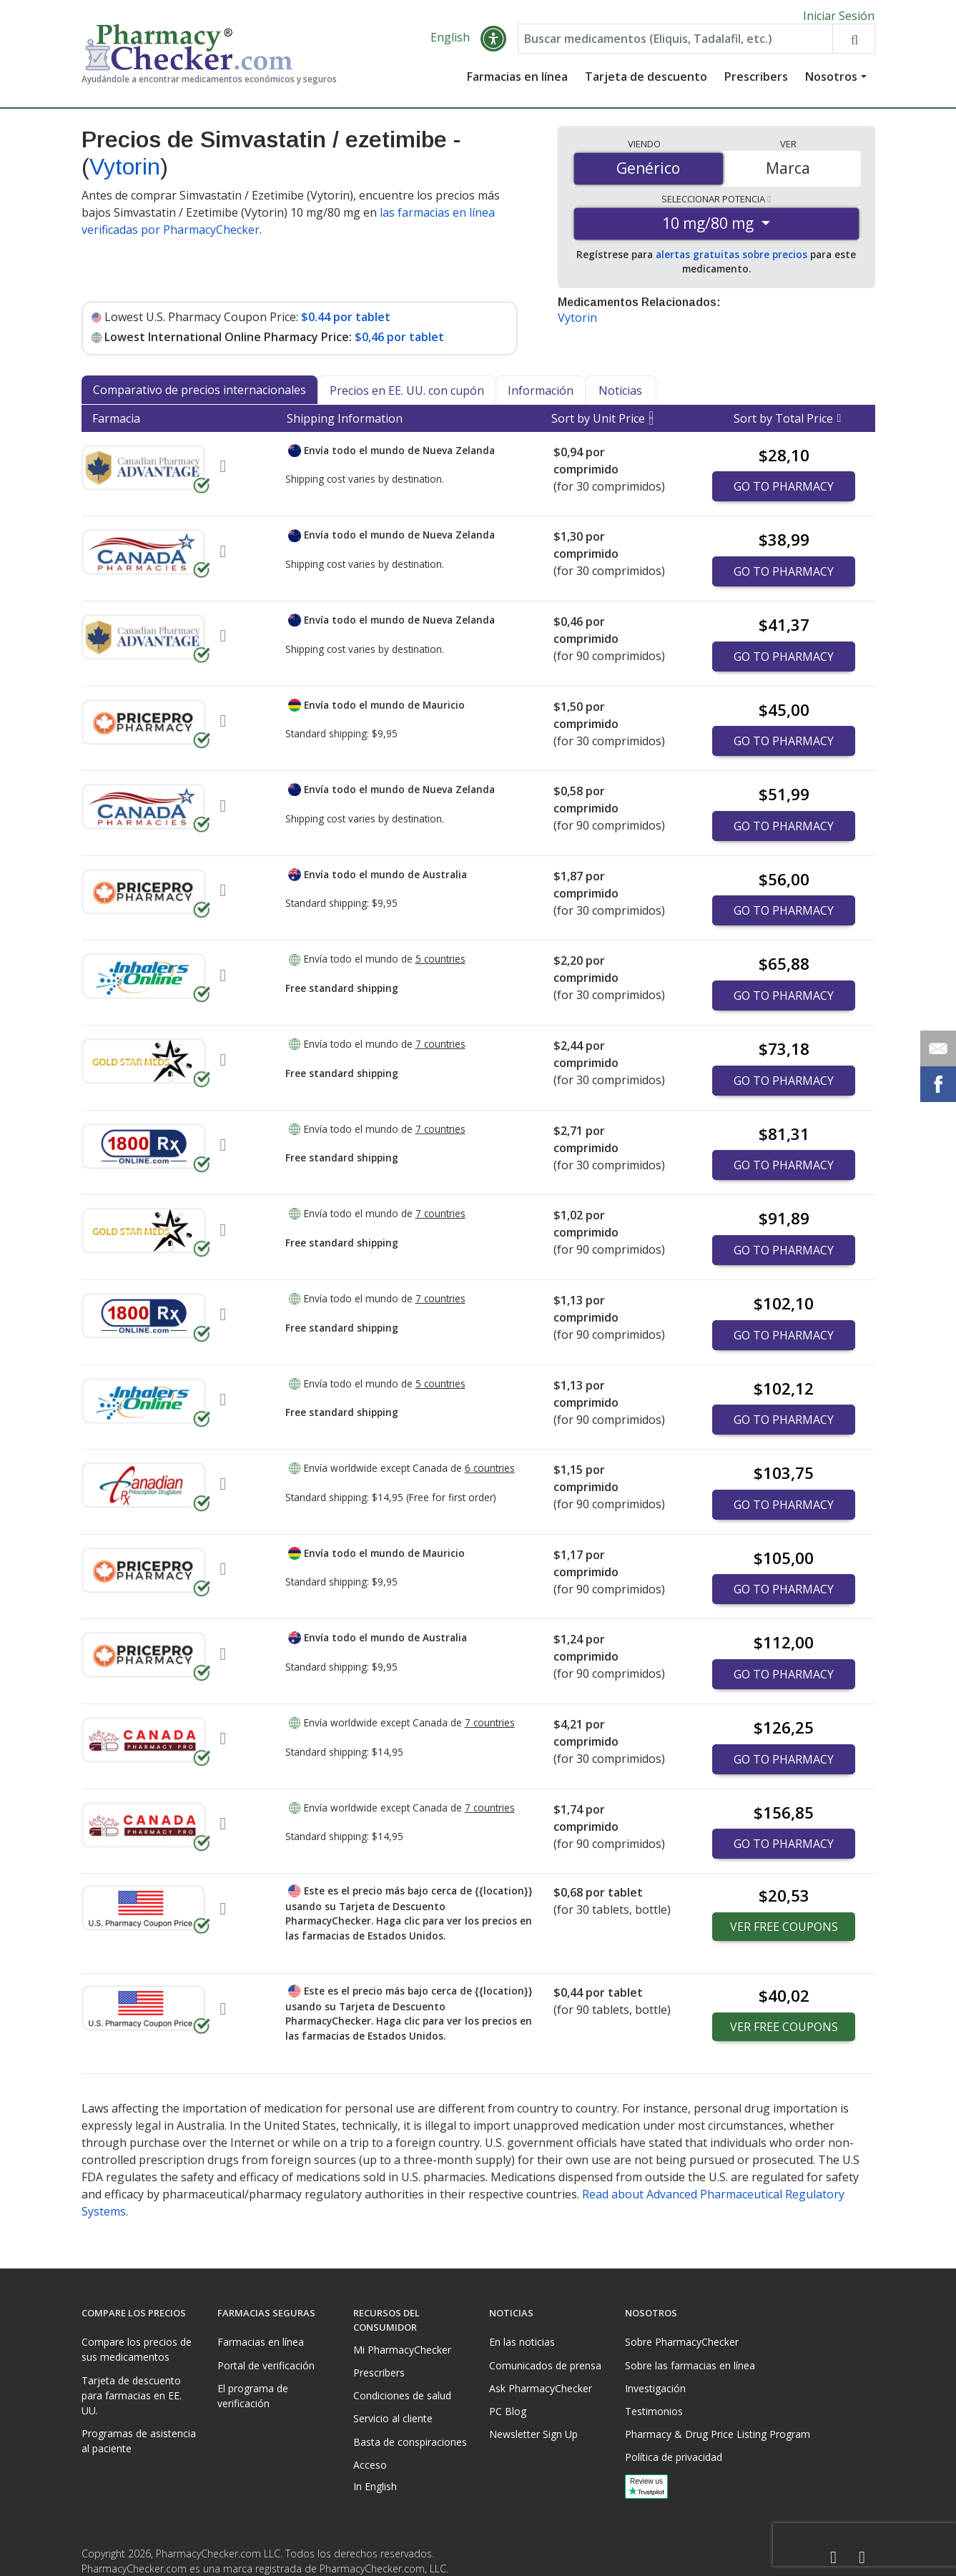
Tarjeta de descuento (646, 82)
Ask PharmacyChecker (540, 2388)
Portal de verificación (266, 2365)
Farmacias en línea (517, 82)
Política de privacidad (673, 2457)
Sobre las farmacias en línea (690, 2365)
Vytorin (124, 172)
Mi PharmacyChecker (402, 2349)
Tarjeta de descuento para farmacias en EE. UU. (132, 2395)
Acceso (370, 2465)
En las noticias (522, 2342)
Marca (788, 174)
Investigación (655, 2388)
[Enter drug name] (675, 44)
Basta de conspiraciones (410, 2442)
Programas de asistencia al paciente (139, 2441)
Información (540, 396)
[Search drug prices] (853, 44)
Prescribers (756, 82)
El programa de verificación (252, 2395)
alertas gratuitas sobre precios (731, 260)
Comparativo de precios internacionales (199, 395)
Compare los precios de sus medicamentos (137, 2349)
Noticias (620, 396)
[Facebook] (833, 2558)
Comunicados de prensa (545, 2365)
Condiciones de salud (402, 2395)
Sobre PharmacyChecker (682, 2342)
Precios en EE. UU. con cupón (407, 396)
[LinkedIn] (862, 2558)
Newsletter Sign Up (533, 2434)
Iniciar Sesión (838, 16)
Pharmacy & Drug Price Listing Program (717, 2434)
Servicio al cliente (393, 2418)
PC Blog (507, 2411)
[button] (493, 44)
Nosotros (831, 82)
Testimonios (654, 2411)
